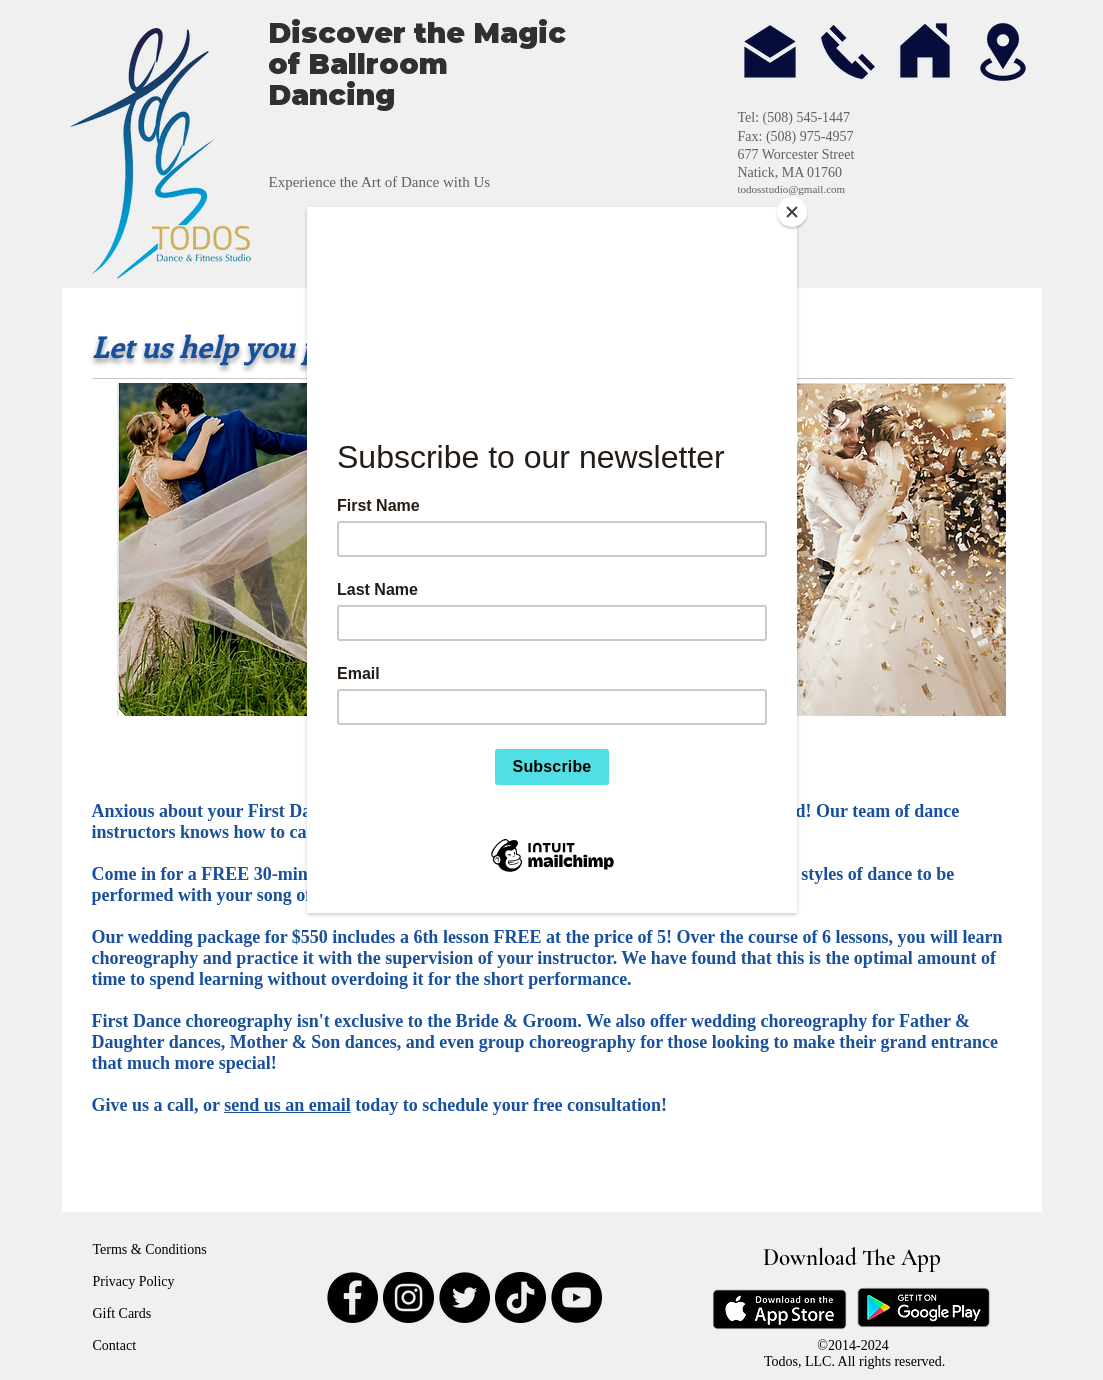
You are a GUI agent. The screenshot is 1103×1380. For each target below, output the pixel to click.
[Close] (792, 212)
